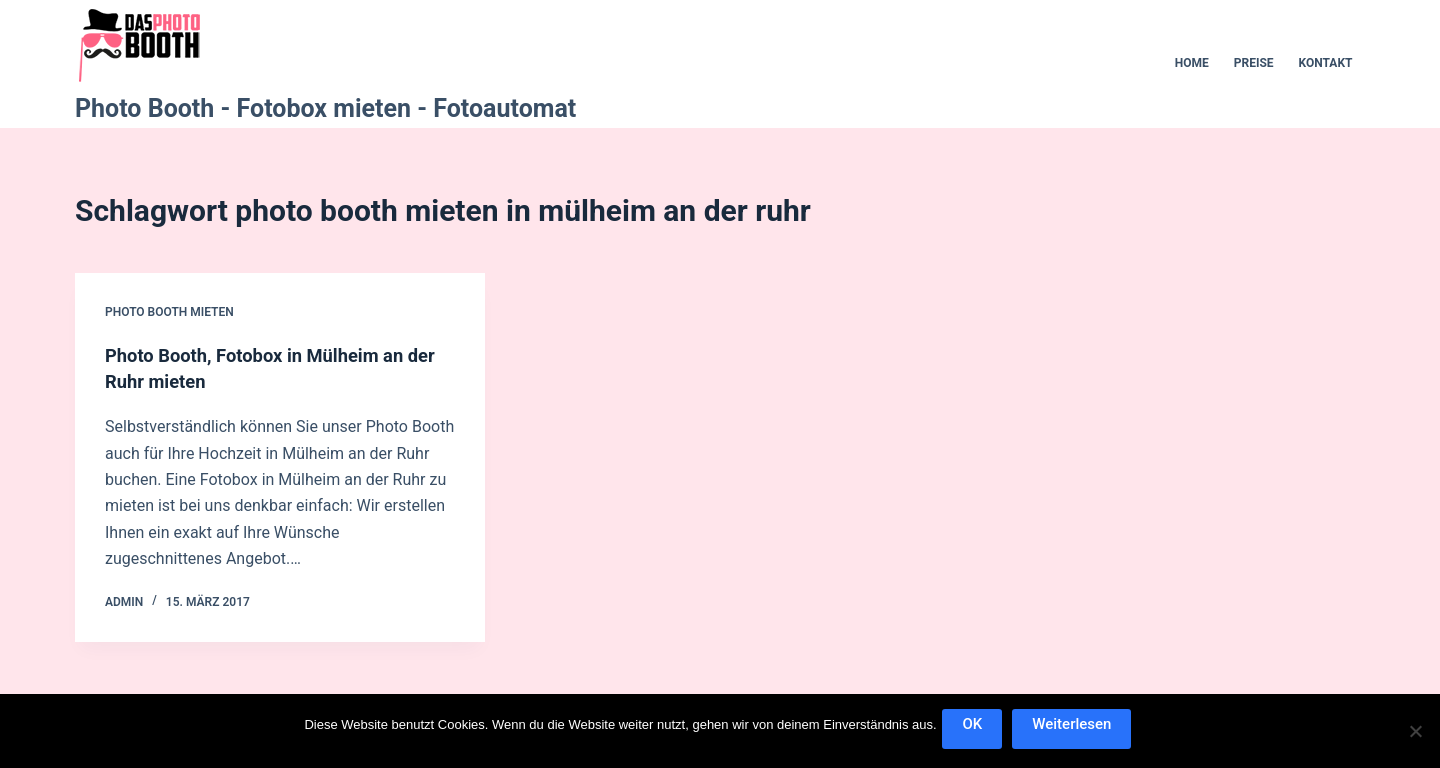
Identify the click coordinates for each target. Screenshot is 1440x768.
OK (977, 728)
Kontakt (1326, 63)
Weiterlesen (1075, 728)
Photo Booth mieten (169, 312)
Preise (1254, 63)
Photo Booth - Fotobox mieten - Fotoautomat (325, 108)
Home (1192, 63)
